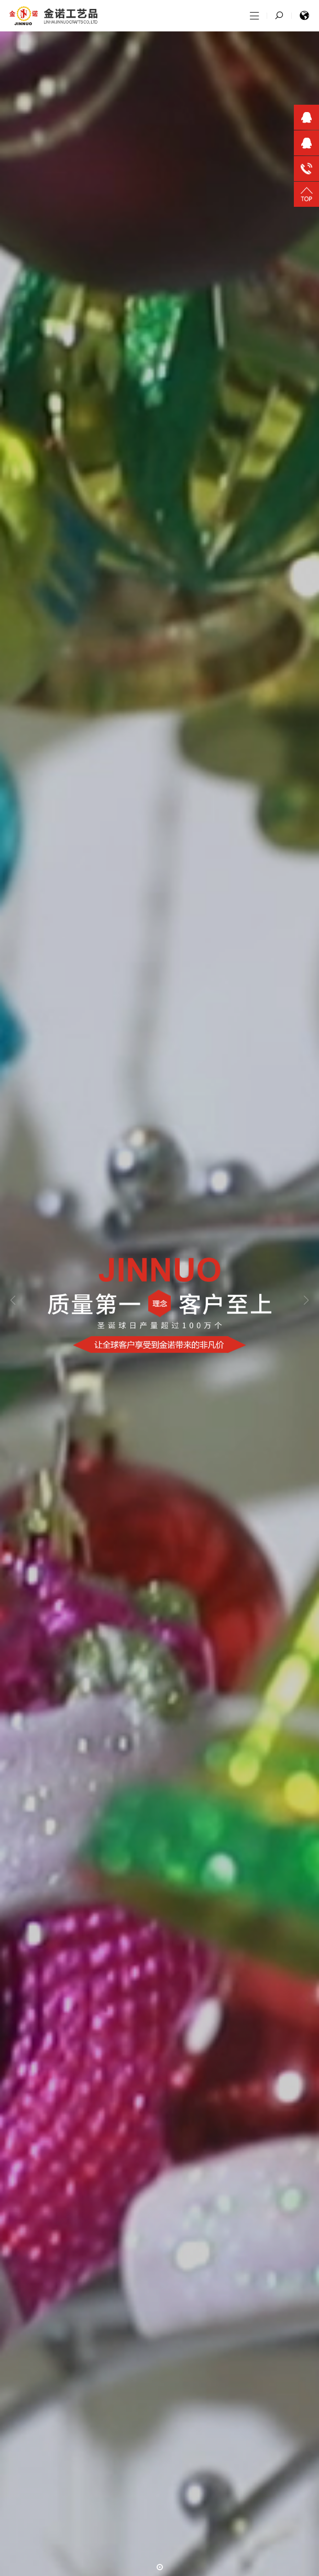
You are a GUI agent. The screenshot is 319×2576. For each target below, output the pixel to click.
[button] (160, 2567)
